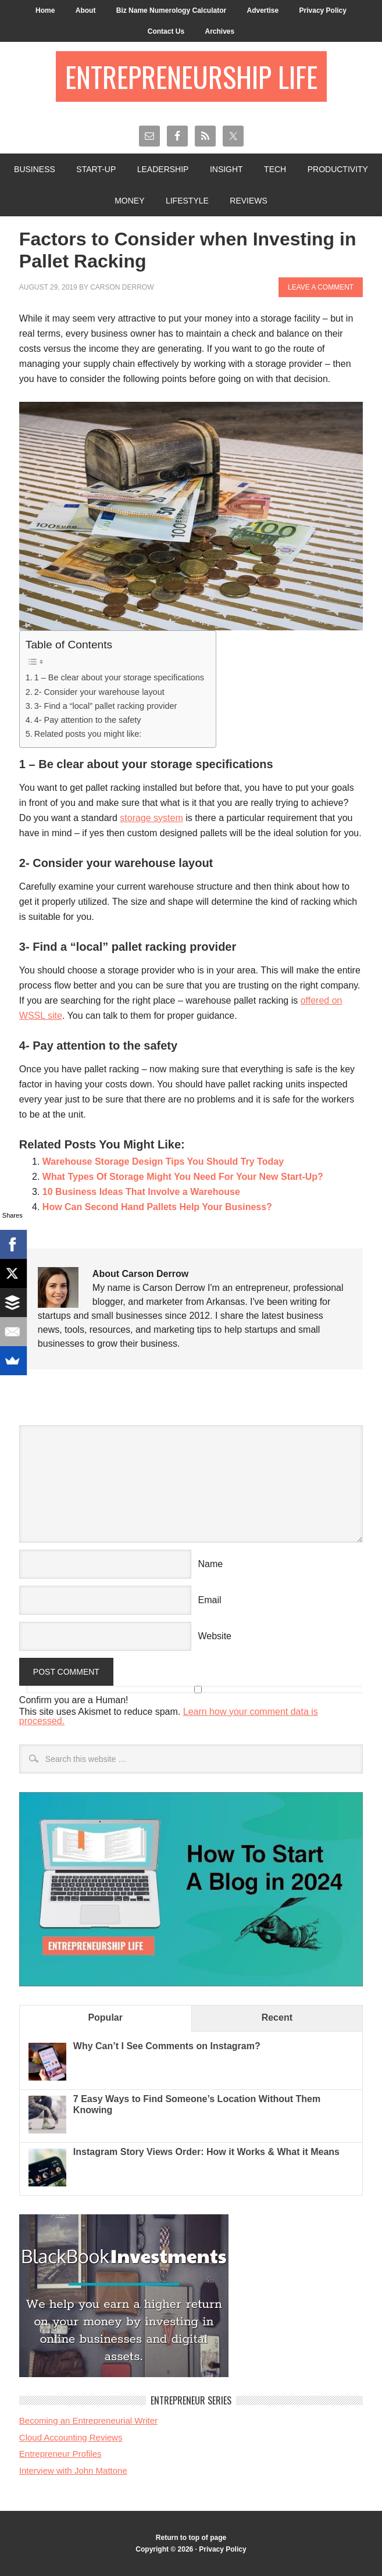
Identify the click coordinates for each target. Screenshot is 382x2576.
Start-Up (96, 169)
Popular (105, 2017)
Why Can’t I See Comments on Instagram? (166, 2046)
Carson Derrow (121, 287)
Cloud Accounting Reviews (71, 2437)
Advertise (263, 10)
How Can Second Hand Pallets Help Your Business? (157, 1207)
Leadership (163, 169)
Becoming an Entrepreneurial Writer (88, 2420)
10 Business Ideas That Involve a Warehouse (141, 1192)
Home (45, 10)
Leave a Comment (321, 287)
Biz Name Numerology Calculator (171, 10)
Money (129, 200)
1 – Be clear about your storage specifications (119, 677)
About (86, 10)
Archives (219, 31)
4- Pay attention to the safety (87, 720)
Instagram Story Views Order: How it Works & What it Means (206, 2152)
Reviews (248, 200)
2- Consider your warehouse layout (99, 692)
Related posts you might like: (88, 733)
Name (210, 1564)
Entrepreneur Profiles (60, 2454)
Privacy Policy (323, 10)
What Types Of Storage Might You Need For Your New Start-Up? (182, 1177)
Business (34, 169)
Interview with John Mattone (73, 2470)
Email (210, 1600)
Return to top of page (191, 2538)
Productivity (338, 169)
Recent (277, 2017)
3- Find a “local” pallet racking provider (105, 706)
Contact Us (166, 31)
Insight (226, 169)
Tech (275, 169)
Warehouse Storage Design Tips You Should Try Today (163, 1161)
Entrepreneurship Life (191, 76)
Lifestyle (187, 200)
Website (215, 1636)
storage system (151, 818)
